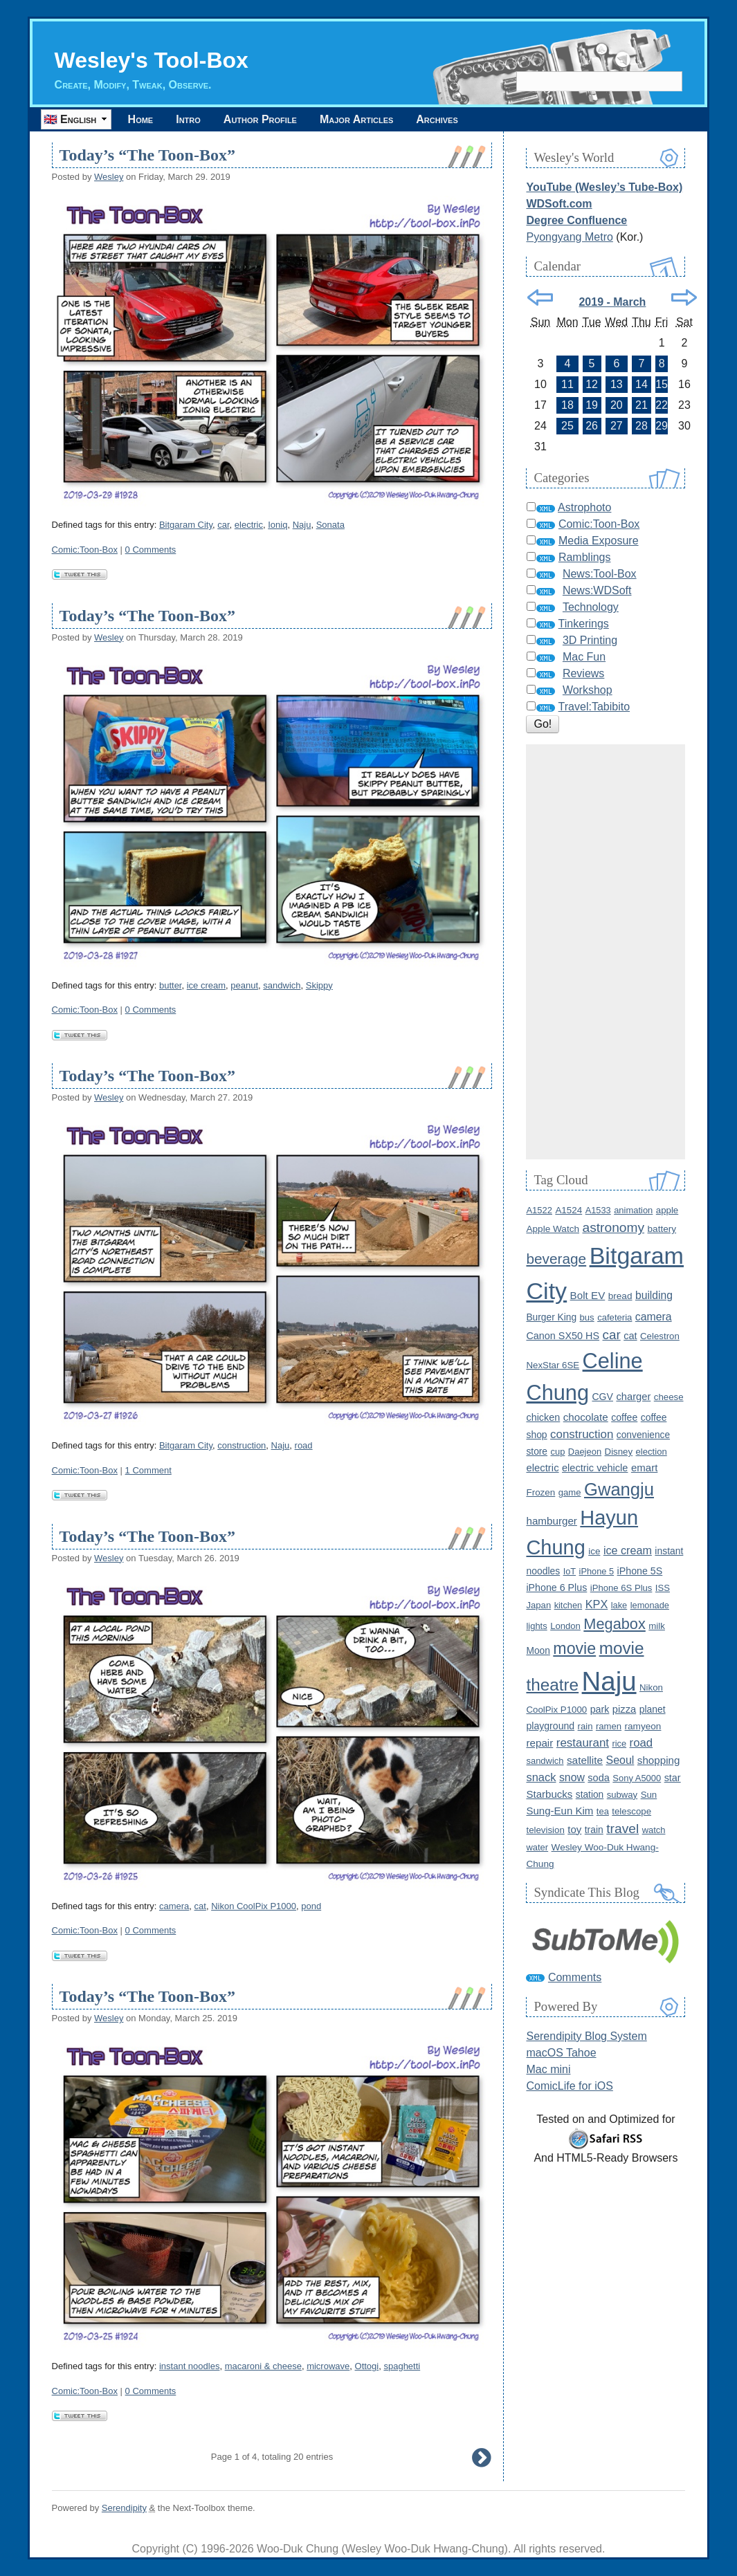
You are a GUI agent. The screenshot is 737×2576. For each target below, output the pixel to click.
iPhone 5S (640, 1570)
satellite (585, 1760)
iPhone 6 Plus (556, 1587)
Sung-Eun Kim (559, 1810)
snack (541, 1777)
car (223, 524)
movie (574, 1648)
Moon (537, 1651)
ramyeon (643, 1726)
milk (656, 1626)
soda (599, 1777)
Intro (188, 119)
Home (141, 119)
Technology (591, 607)
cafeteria (614, 1317)
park (600, 1709)
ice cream (206, 985)
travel (622, 1828)
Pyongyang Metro (569, 237)
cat (200, 1906)
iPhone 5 (597, 1571)
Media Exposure (598, 540)
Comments (574, 1977)
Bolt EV (588, 1295)
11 (567, 384)
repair (539, 1743)
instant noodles (189, 2366)
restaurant (582, 1742)
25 (567, 426)
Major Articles (356, 119)
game (569, 1492)
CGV (602, 1396)
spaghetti (401, 2366)
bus (587, 1317)
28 (641, 426)
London (565, 1626)
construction (241, 1445)
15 (661, 384)
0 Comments (150, 549)
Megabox (614, 1623)
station (590, 1795)
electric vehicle (595, 1467)
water (537, 1847)
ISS (662, 1588)
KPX (596, 1604)
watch (654, 1830)
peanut (244, 985)
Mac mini (548, 2069)
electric (249, 524)
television (545, 1830)
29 (661, 426)
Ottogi (367, 2366)
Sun (649, 1795)
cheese (669, 1397)
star (672, 1777)
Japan (538, 1605)
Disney (619, 1451)
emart (644, 1467)
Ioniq (277, 524)
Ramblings (584, 557)
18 (567, 405)
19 (591, 405)
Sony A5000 (636, 1778)
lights (536, 1626)
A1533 (598, 1210)
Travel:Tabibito (594, 706)
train (594, 1829)
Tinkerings (583, 623)
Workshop (587, 690)
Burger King (551, 1317)
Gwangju (619, 1489)
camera (174, 1906)
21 (641, 405)
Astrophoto (584, 507)
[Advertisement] (605, 951)
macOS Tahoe (561, 2053)
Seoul (620, 1760)
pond (311, 1906)
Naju (302, 524)
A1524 (568, 1210)
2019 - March (612, 302)
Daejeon (584, 1451)
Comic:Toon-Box (85, 549)
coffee (624, 1417)
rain (585, 1726)
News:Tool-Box (600, 574)
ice (594, 1551)
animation (633, 1210)
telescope (631, 1811)
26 (591, 426)
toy (574, 1829)
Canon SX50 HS (562, 1335)
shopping (658, 1760)
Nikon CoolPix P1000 (253, 1906)
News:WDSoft (597, 590)
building (654, 1295)
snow (572, 1777)
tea (603, 1811)
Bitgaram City (185, 524)
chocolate (585, 1417)
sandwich (281, 985)
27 (616, 426)
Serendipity (124, 2508)
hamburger (551, 1521)
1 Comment (148, 1470)
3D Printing (590, 640)
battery (662, 1229)
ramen (608, 1726)
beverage (556, 1259)
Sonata (330, 524)
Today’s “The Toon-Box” (147, 155)
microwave (328, 2366)
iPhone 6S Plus (621, 1588)
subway (622, 1795)
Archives (436, 119)
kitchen (568, 1605)
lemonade (649, 1605)
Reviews (583, 673)
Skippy (319, 985)
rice (619, 1743)
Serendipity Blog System (586, 2036)
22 (661, 405)
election (651, 1451)
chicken (543, 1417)
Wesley (108, 177)
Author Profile (260, 119)
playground (550, 1725)
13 (616, 384)
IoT (569, 1571)
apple (667, 1210)
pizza (624, 1709)
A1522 (539, 1210)
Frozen (540, 1492)
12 (591, 384)
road (304, 1445)
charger (633, 1396)
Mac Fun (584, 657)
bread (620, 1296)
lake (619, 1605)
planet (652, 1709)
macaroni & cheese (263, 2366)
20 (616, 405)
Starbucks (549, 1794)
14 (641, 384)
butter (170, 985)
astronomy (613, 1227)
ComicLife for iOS (569, 2086)
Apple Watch (552, 1229)
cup (557, 1451)
